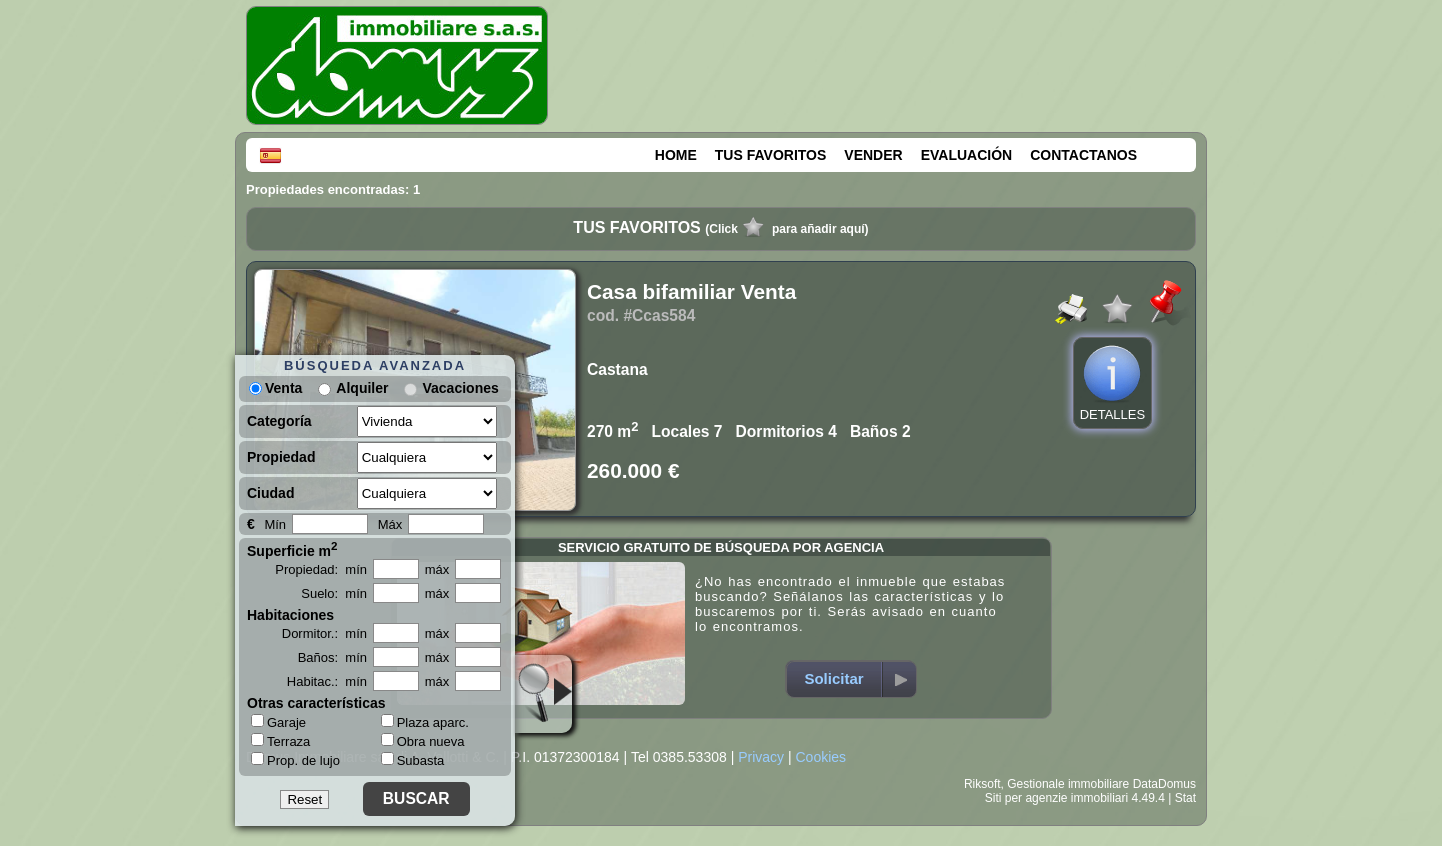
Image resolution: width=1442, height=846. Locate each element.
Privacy (761, 757)
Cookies (820, 757)
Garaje (278, 722)
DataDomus (1164, 784)
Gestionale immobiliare (1068, 784)
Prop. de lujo (295, 760)
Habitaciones (290, 615)
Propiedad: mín (321, 569)
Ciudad (270, 493)
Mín (275, 524)
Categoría (279, 421)
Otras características (316, 703)
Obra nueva (423, 741)
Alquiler (362, 388)
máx (437, 569)
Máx (390, 524)
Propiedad (281, 457)
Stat (1185, 798)
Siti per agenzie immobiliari (1056, 798)
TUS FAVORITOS (771, 155)
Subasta (413, 760)
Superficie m (292, 549)
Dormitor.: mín (324, 633)
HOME (676, 155)
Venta (275, 388)
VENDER (873, 155)
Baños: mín (332, 657)
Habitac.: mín (327, 681)
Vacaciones (460, 388)
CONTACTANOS (1083, 155)
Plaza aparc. (425, 722)
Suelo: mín (334, 593)
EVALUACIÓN (967, 155)
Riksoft (982, 784)
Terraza (280, 741)
